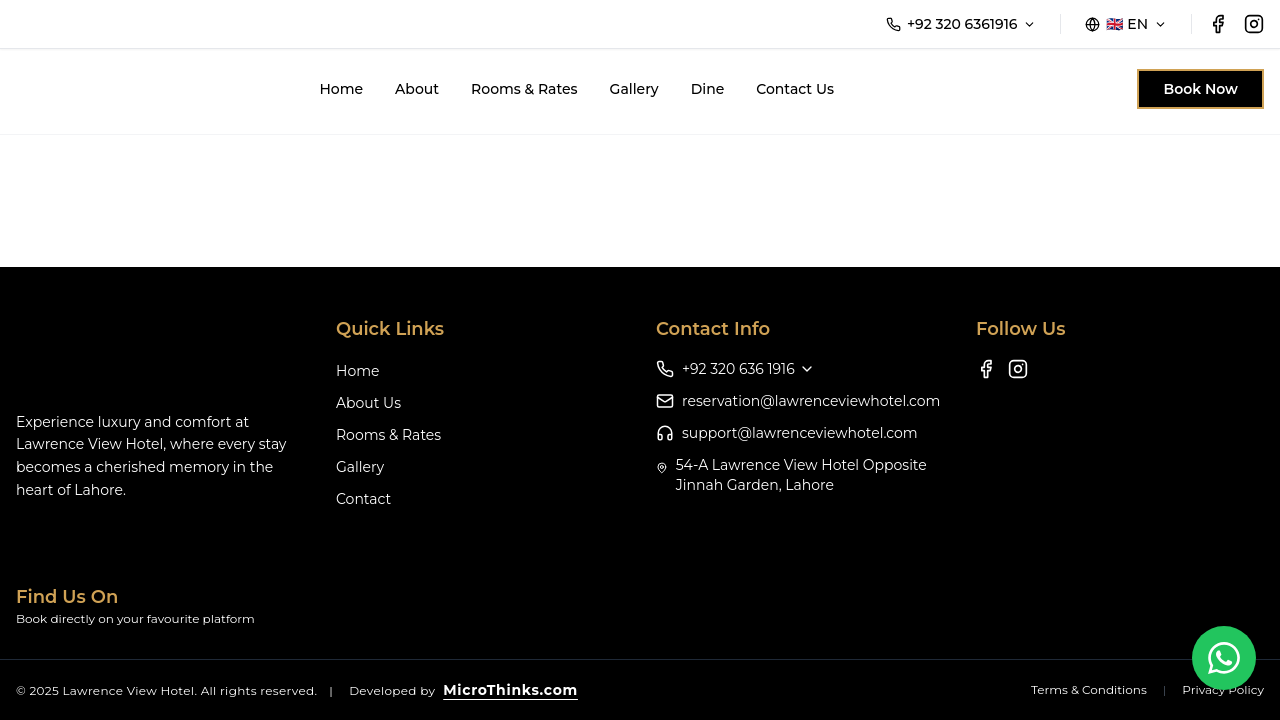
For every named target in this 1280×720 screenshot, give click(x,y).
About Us (368, 403)
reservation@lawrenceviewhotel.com (811, 401)
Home (341, 89)
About (417, 89)
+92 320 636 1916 (748, 369)
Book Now (1200, 89)
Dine (708, 89)
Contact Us (795, 89)
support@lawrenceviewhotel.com (800, 433)
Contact (363, 499)
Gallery (634, 89)
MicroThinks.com (510, 690)
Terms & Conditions (1089, 689)
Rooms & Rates (524, 89)
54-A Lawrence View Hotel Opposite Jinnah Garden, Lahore (801, 475)
